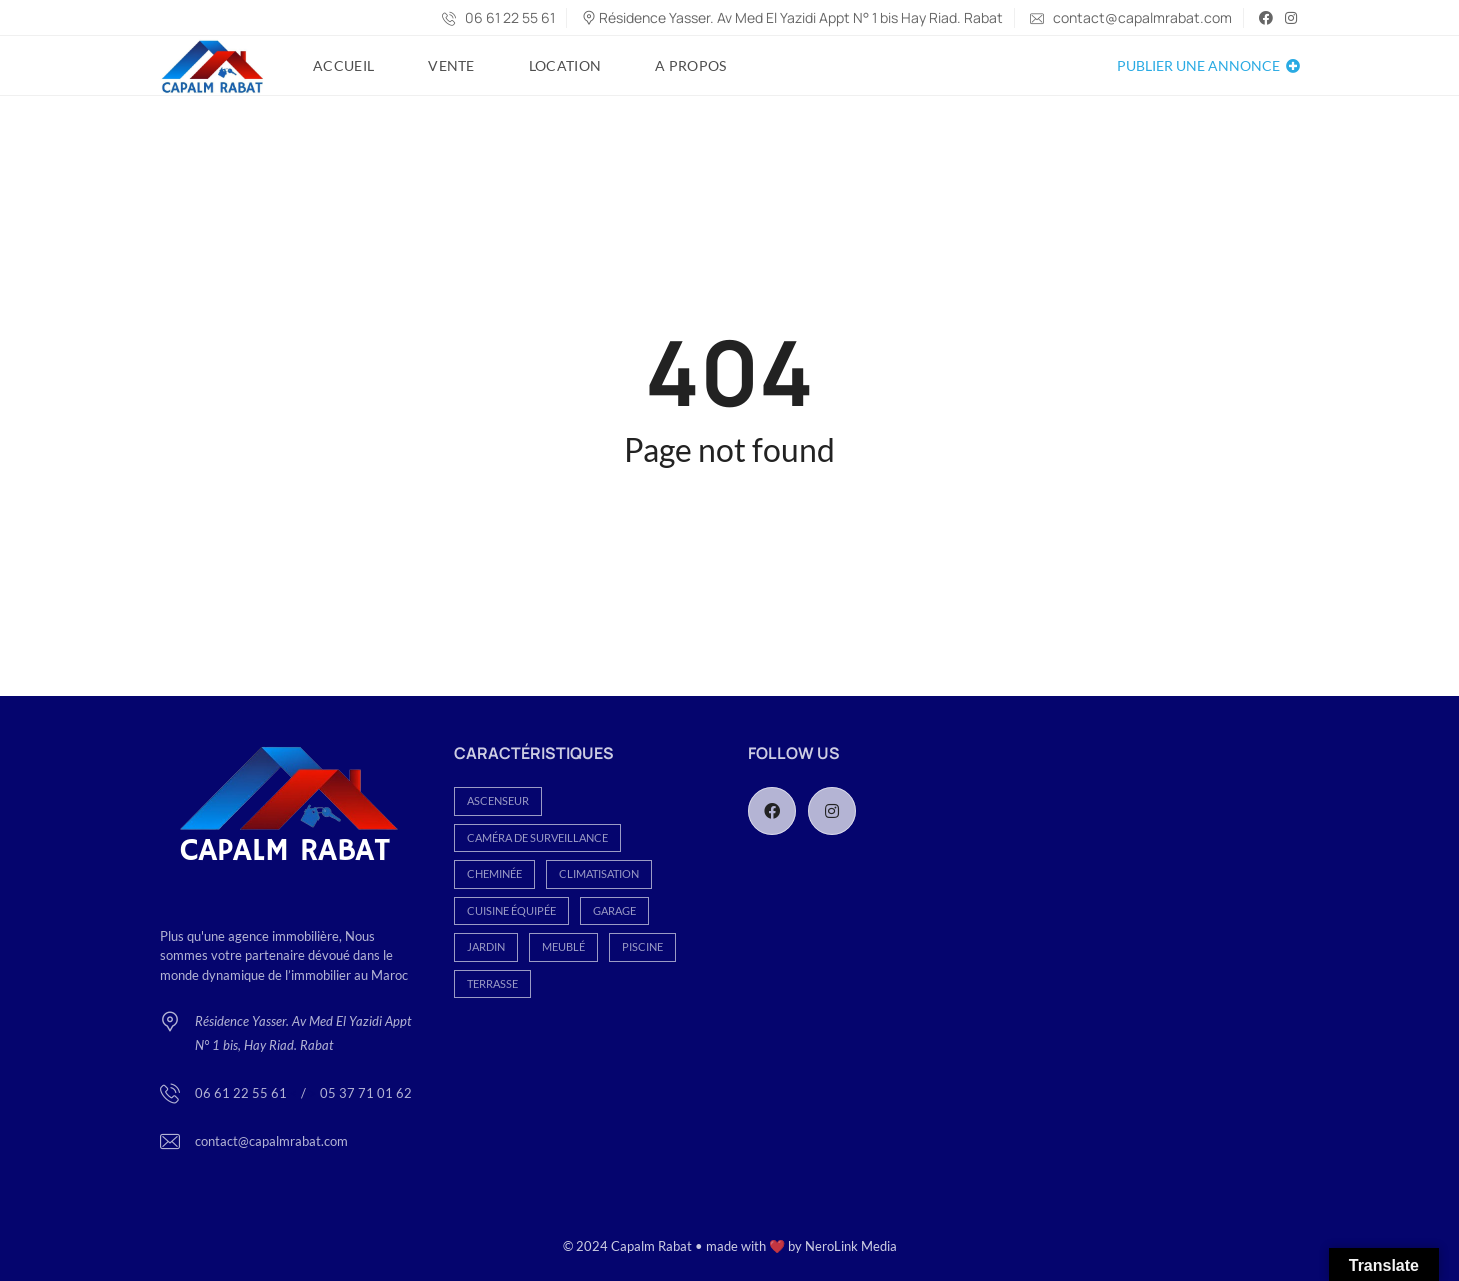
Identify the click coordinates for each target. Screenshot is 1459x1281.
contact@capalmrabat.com (1131, 17)
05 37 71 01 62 (366, 1093)
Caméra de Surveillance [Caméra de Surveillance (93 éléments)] (537, 837)
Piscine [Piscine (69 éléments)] (642, 946)
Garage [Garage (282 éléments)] (614, 910)
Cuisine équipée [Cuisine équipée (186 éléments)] (511, 910)
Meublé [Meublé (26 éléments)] (563, 946)
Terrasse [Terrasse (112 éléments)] (492, 983)
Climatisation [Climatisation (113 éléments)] (599, 873)
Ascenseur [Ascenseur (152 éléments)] (498, 800)
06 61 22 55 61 (498, 17)
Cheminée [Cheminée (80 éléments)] (494, 873)
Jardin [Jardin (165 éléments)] (486, 946)
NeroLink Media (851, 1246)
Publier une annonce (1208, 65)
